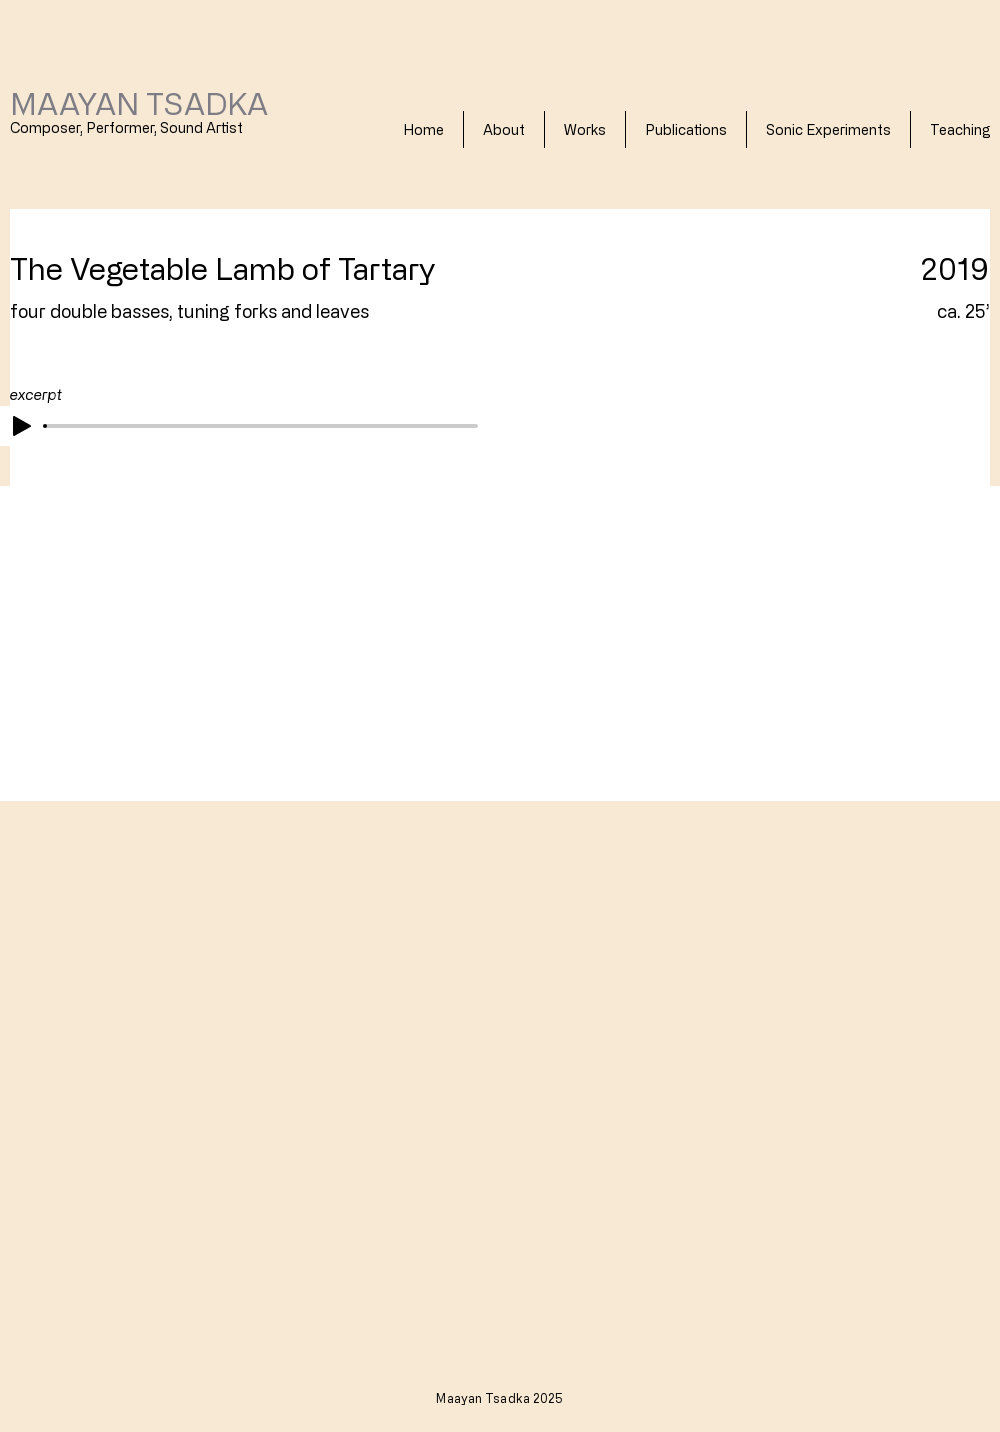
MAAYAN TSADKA (139, 103)
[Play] (22, 426)
